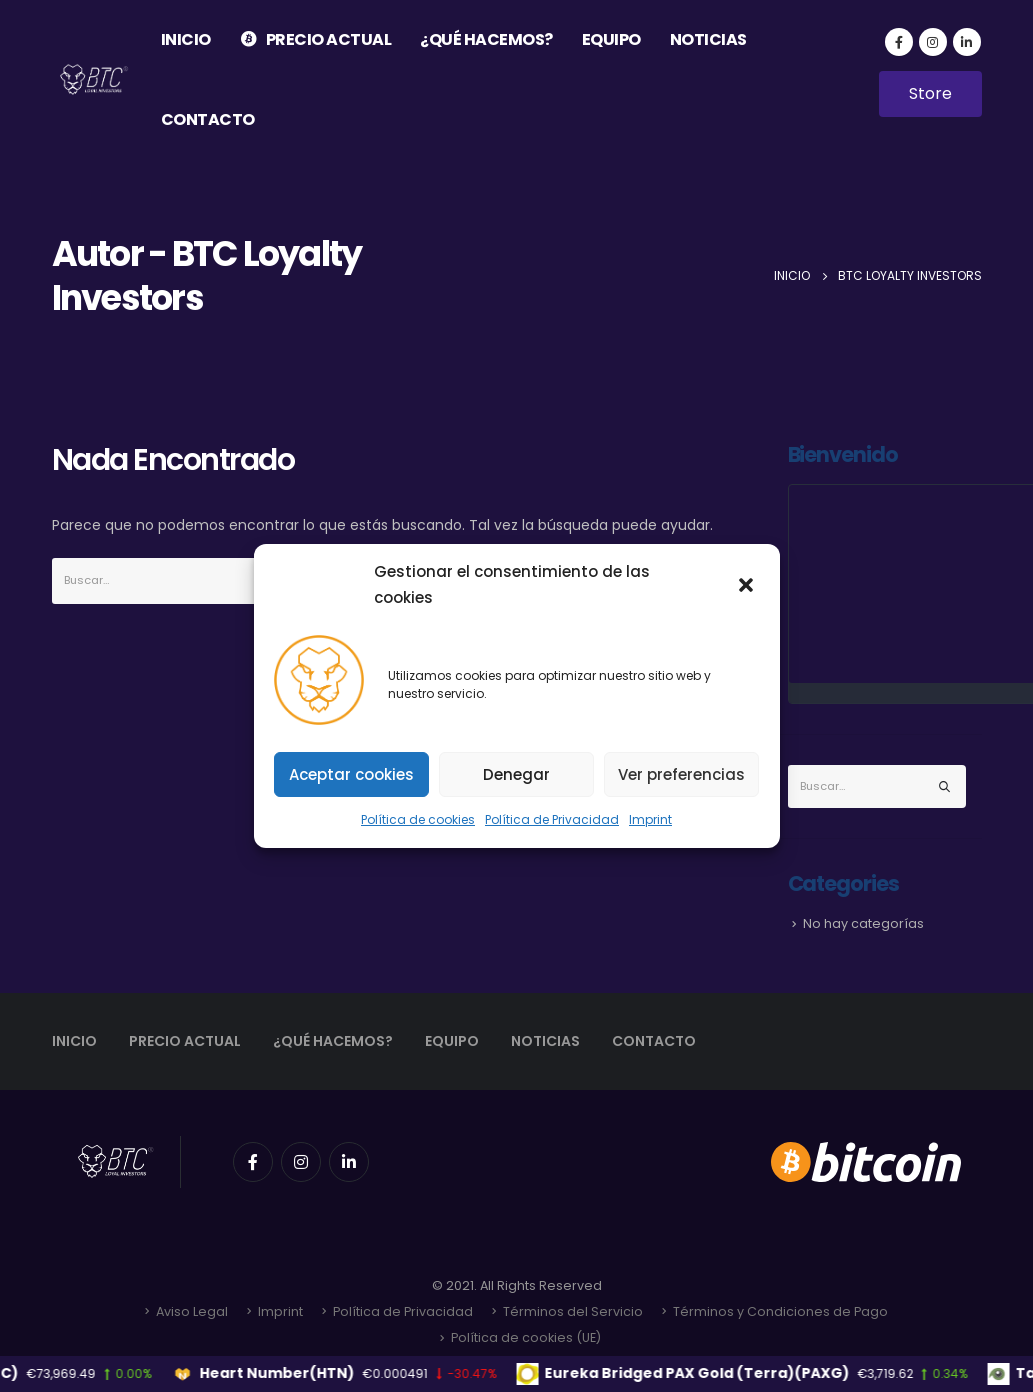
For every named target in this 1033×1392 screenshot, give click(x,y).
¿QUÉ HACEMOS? (486, 39)
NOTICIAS (708, 39)
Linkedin (349, 1162)
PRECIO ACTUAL (316, 39)
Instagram (301, 1162)
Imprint (650, 819)
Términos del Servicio (573, 1311)
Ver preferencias (681, 774)
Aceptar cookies (351, 774)
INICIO (186, 39)
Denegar (516, 774)
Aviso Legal (192, 1311)
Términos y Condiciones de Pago (780, 1311)
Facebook (253, 1162)
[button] (748, 585)
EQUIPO (611, 39)
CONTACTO (208, 119)
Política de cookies (418, 819)
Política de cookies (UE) (526, 1337)
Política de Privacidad (552, 819)
